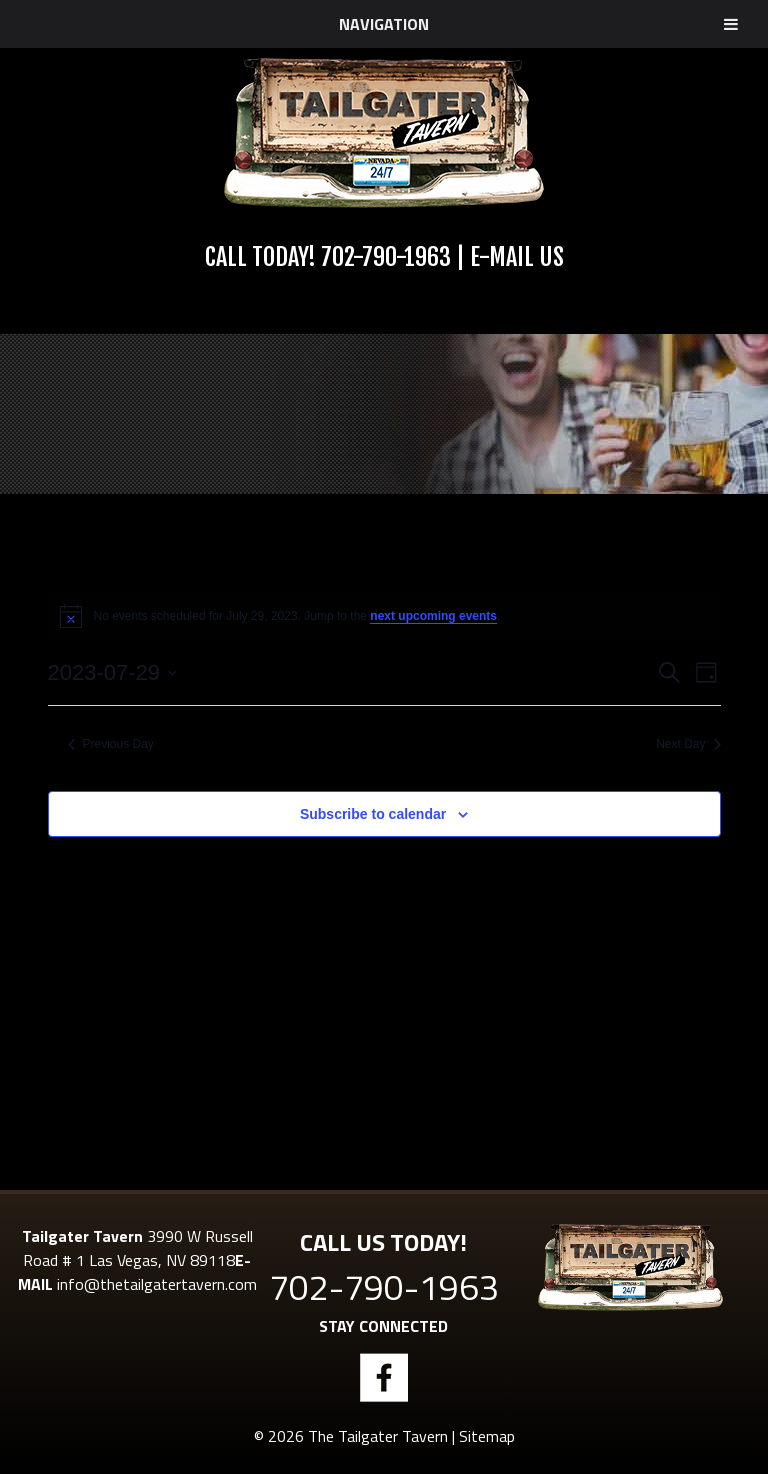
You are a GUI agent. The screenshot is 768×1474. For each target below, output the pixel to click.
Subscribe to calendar (373, 814)
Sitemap (487, 1436)
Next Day (688, 744)
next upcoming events (433, 616)
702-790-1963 (386, 257)
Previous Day (111, 744)
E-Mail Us (517, 257)
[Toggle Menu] (731, 24)
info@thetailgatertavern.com (157, 1284)
